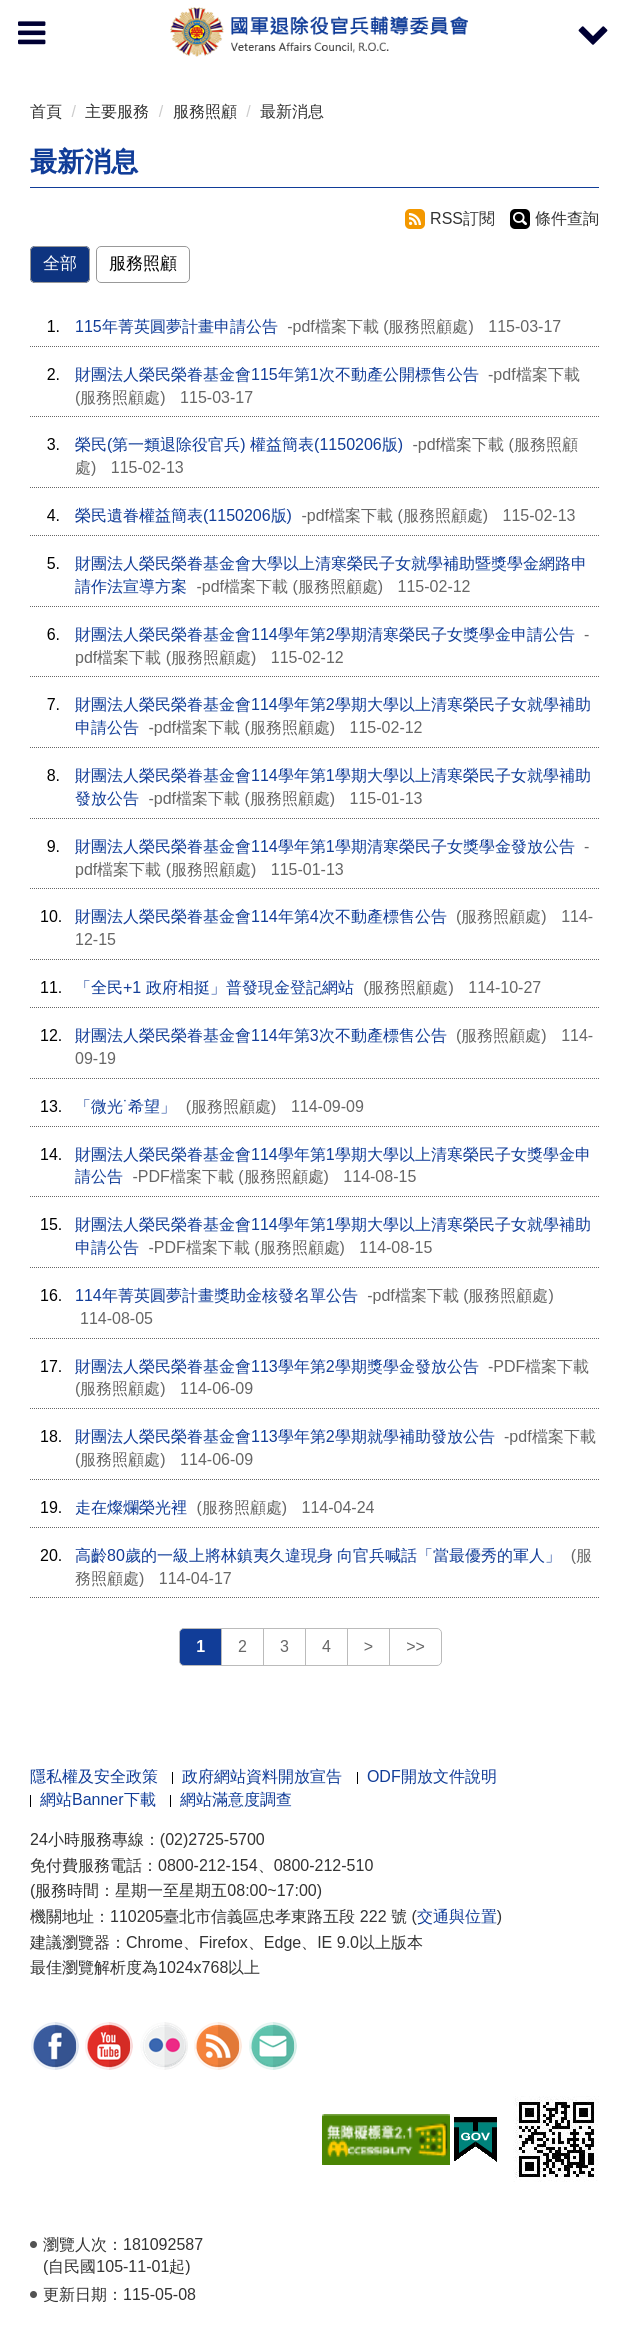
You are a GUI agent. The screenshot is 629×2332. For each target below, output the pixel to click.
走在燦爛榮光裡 (131, 1507)
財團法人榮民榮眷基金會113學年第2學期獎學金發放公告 (277, 1366)
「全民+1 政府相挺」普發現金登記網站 (214, 987)
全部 (60, 263)
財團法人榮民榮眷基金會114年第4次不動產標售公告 (261, 916)
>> (415, 1646)
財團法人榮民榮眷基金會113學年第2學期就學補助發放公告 (285, 1436)
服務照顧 (205, 111)
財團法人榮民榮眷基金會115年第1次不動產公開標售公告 (277, 374)
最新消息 (292, 111)
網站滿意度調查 (236, 1799)
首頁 (46, 111)
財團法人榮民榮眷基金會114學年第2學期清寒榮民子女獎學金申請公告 (325, 634)
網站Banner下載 (98, 1799)
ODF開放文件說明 (432, 1776)
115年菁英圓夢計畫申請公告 (176, 326)
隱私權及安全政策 (94, 1776)
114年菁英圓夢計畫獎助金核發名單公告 (216, 1295)
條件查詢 (567, 218)
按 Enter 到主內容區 (90, 13)
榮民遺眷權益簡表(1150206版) (183, 515)
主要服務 (117, 111)
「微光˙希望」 (125, 1106)
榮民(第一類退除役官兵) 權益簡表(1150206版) (239, 444)
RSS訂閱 (462, 218)
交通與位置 (457, 1916)
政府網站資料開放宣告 (262, 1776)
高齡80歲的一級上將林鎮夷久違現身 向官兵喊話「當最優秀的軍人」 (318, 1555)
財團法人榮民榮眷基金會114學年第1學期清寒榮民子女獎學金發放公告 (325, 846)
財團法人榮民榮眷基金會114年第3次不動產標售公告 (261, 1035)
